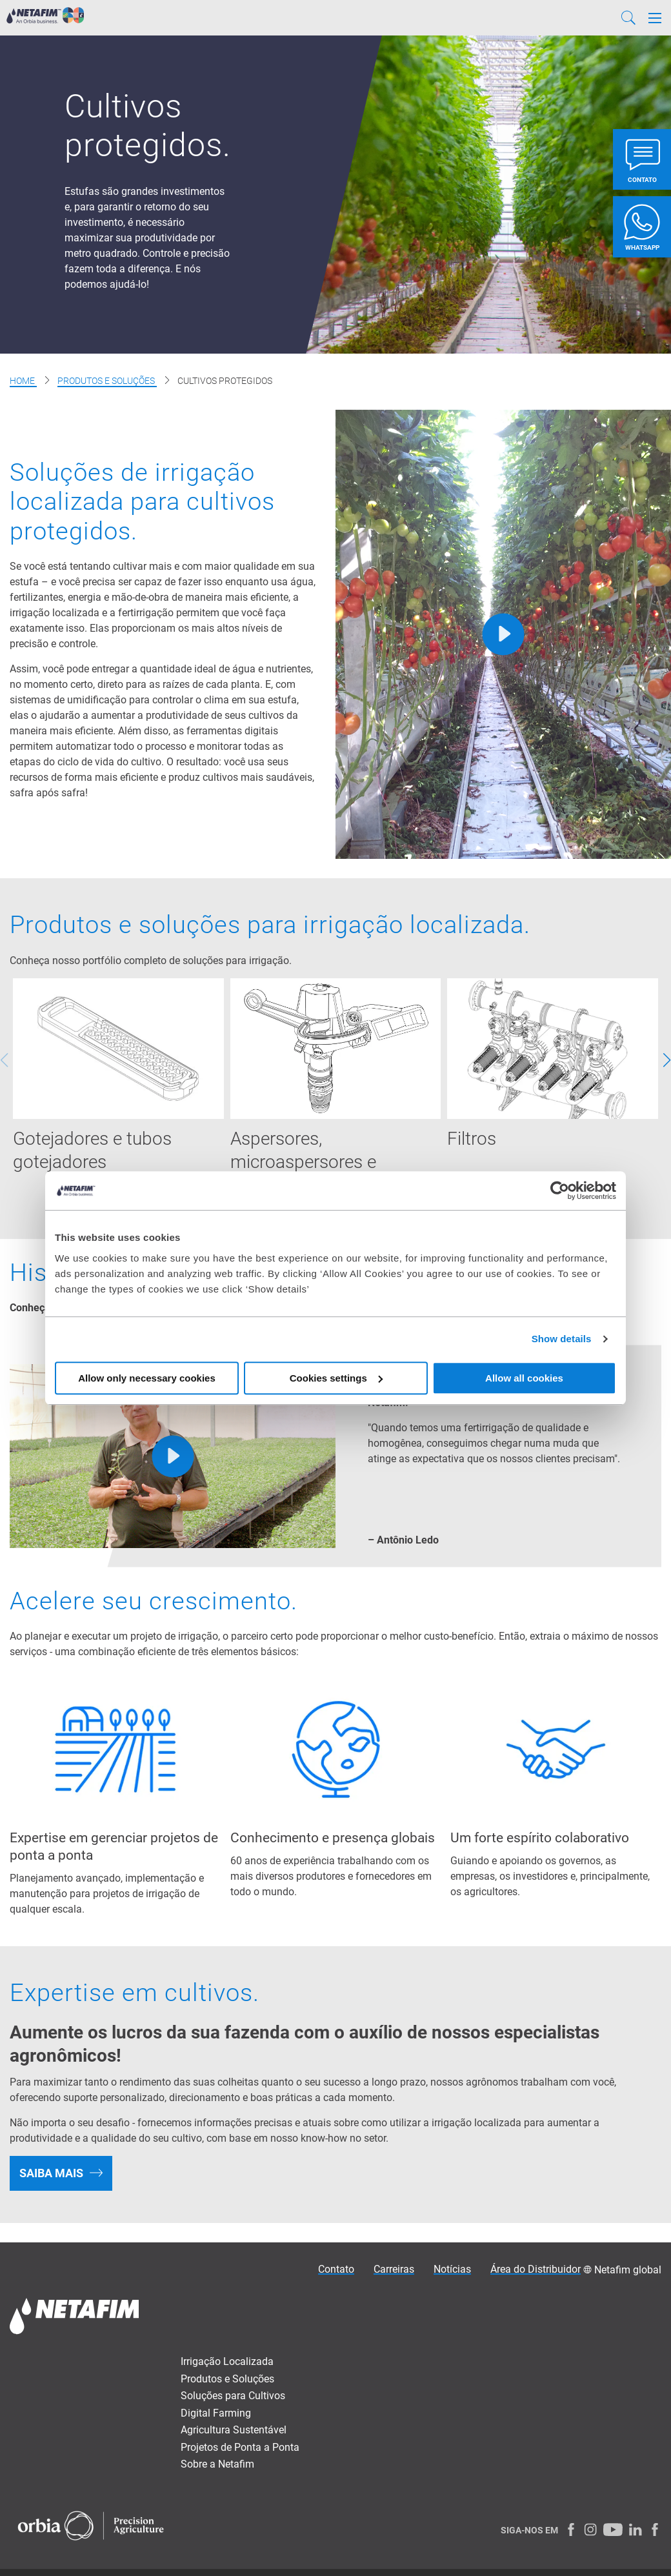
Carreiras (394, 2271)
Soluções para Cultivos (233, 2397)
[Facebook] (571, 2531)
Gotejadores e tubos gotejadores (92, 1151)
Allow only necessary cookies (146, 1378)
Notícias (452, 2271)
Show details (562, 1338)
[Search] (628, 17)
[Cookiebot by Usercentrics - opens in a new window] (559, 1190)
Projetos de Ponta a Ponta (240, 2449)
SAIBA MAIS (51, 2175)
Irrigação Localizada (227, 2363)
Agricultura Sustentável (233, 2432)
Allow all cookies (524, 1378)
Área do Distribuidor (535, 2271)
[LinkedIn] (635, 2531)
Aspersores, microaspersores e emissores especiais (309, 1163)
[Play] (504, 634)
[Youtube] (613, 2531)
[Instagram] (590, 2531)
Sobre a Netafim (217, 2466)
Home (23, 381)
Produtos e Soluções (107, 381)
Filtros (471, 1140)
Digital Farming (216, 2415)
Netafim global (627, 2272)
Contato (336, 2271)
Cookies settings (336, 1378)
